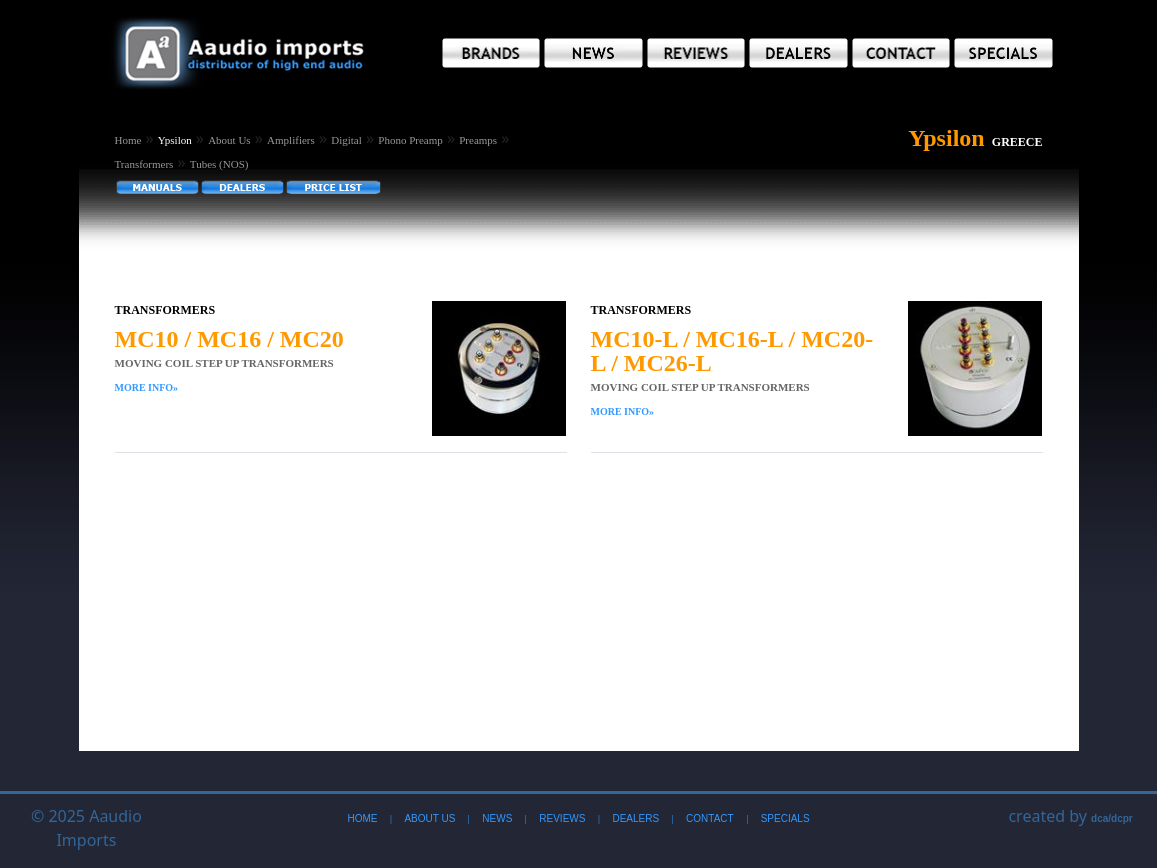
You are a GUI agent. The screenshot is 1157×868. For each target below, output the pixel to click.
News (497, 818)
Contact (710, 818)
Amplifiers (291, 140)
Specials (785, 818)
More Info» (147, 387)
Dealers (635, 818)
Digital (346, 140)
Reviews (562, 818)
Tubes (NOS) (219, 164)
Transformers (144, 164)
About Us (229, 140)
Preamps (478, 140)
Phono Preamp (410, 140)
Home (128, 140)
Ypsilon (175, 140)
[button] (491, 53)
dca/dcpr (1112, 818)
